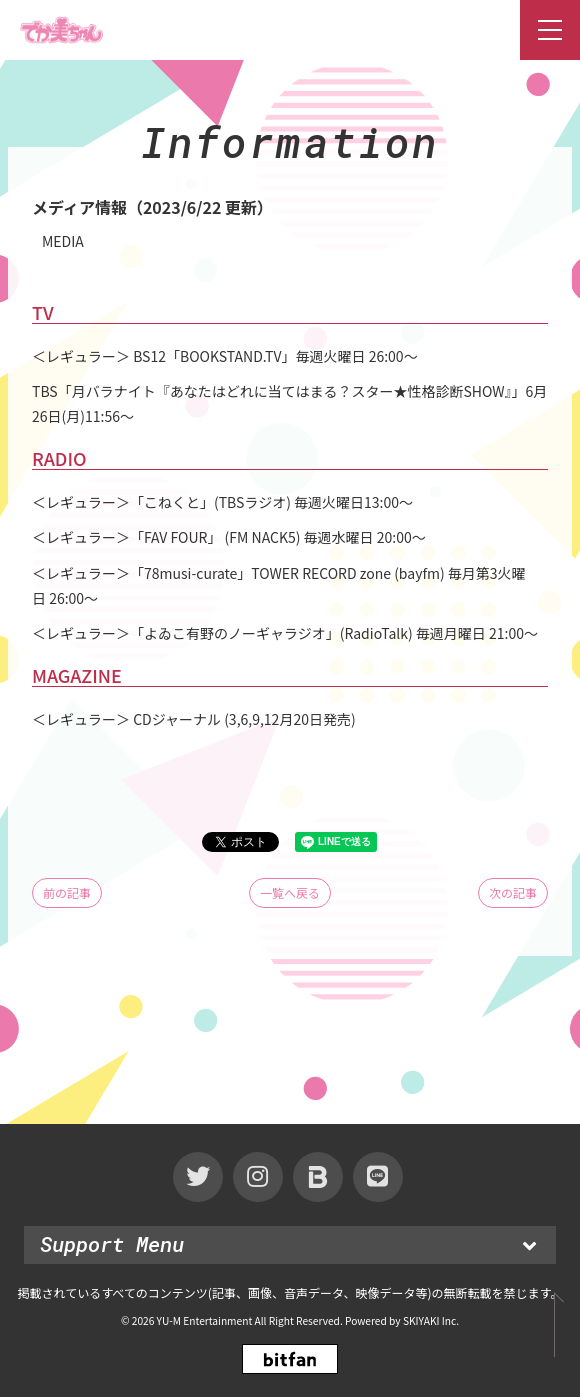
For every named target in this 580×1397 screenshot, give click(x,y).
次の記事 (513, 892)
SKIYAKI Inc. (431, 1320)
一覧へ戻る (290, 892)
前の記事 (67, 892)
